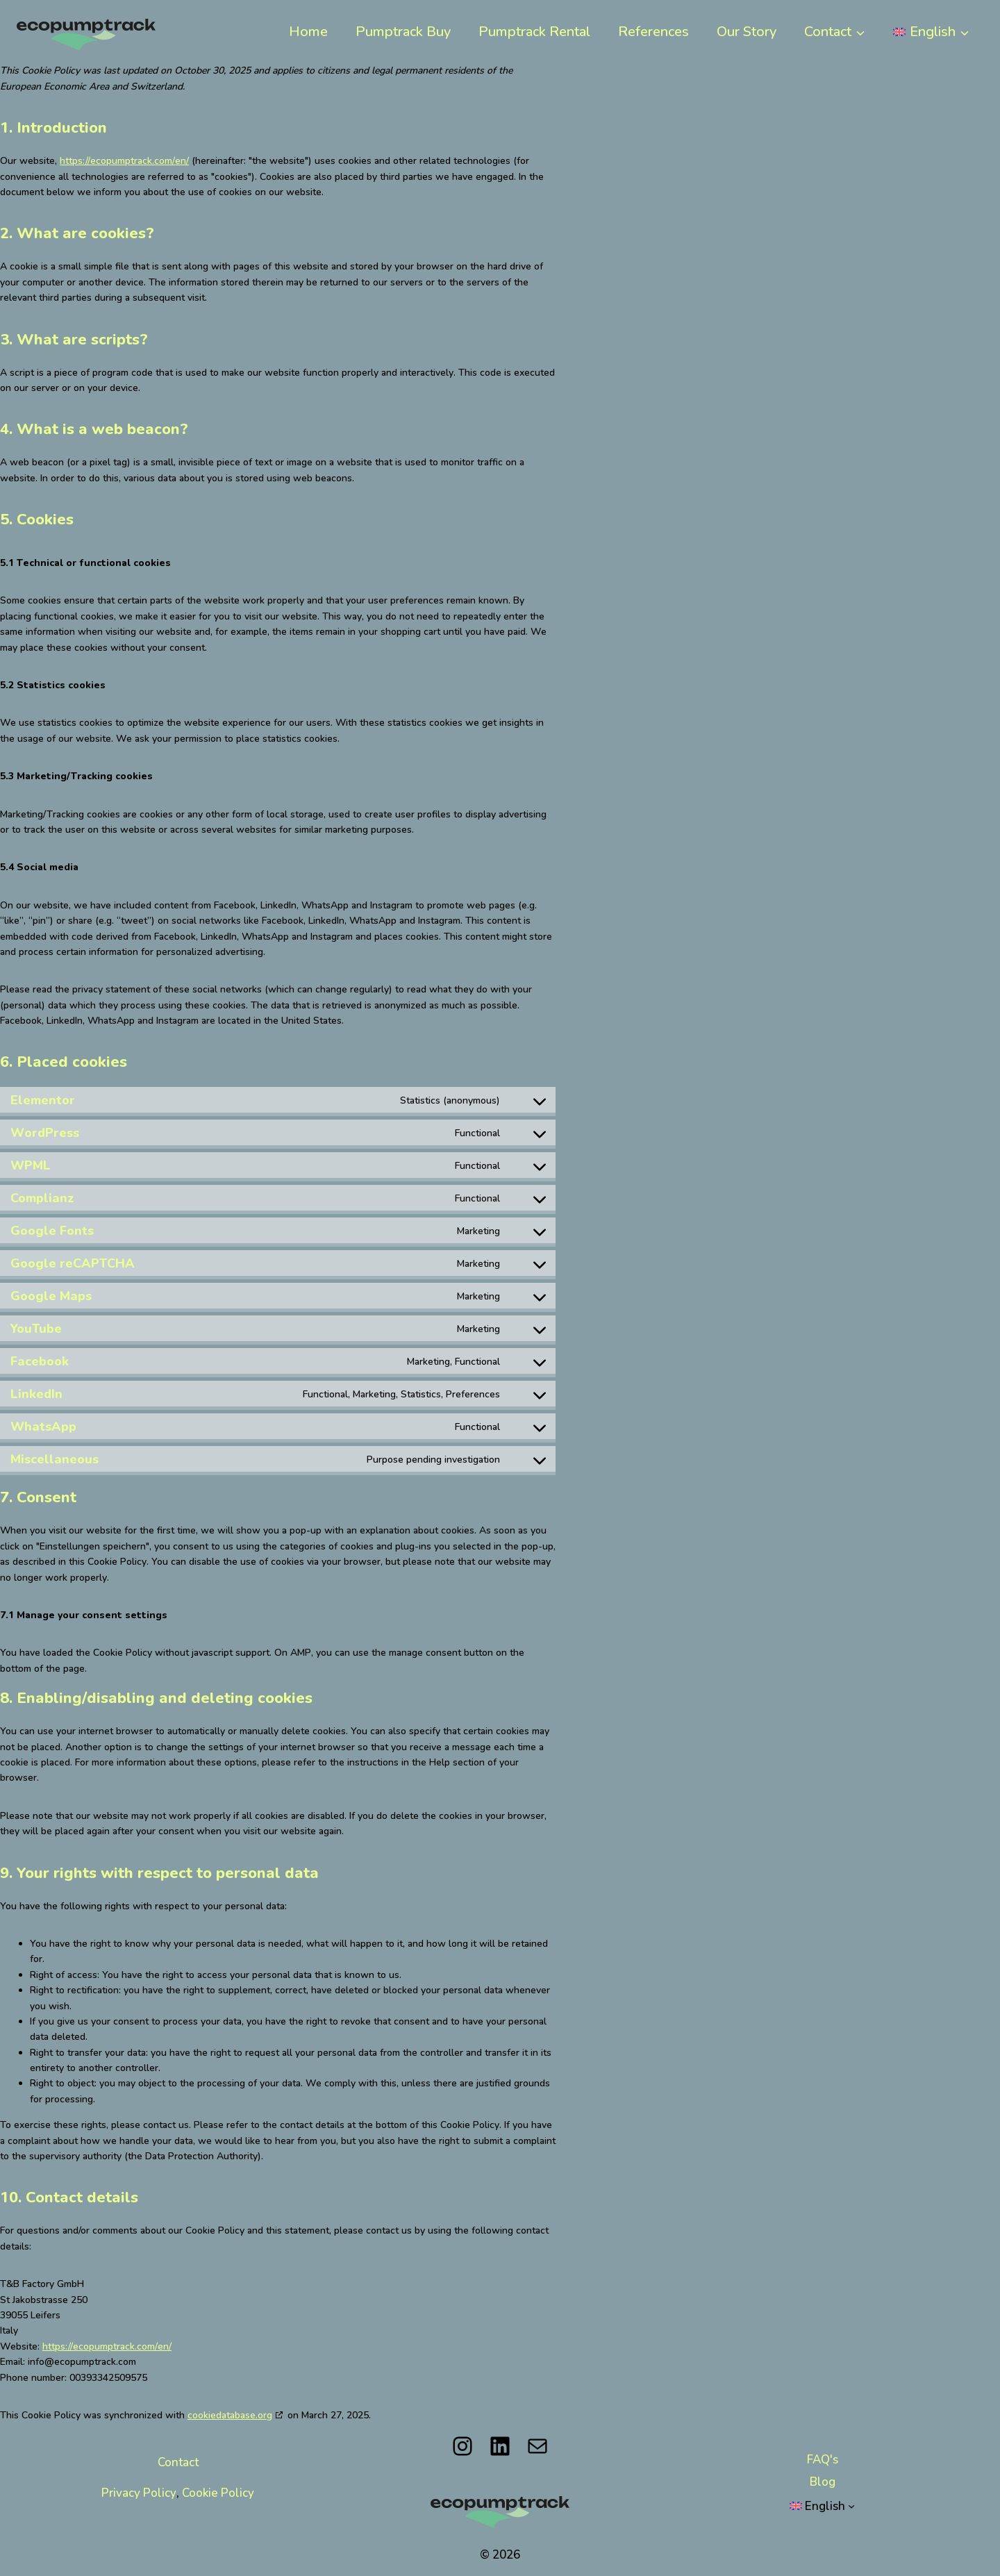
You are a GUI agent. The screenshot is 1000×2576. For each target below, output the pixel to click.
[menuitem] (931, 31)
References (653, 31)
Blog (822, 2481)
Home (308, 31)
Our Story (746, 31)
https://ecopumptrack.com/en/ (124, 160)
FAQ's (822, 2459)
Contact (178, 2462)
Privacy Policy (138, 2493)
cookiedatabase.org (230, 2414)
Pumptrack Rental (534, 31)
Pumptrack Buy (403, 31)
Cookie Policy (218, 2493)
